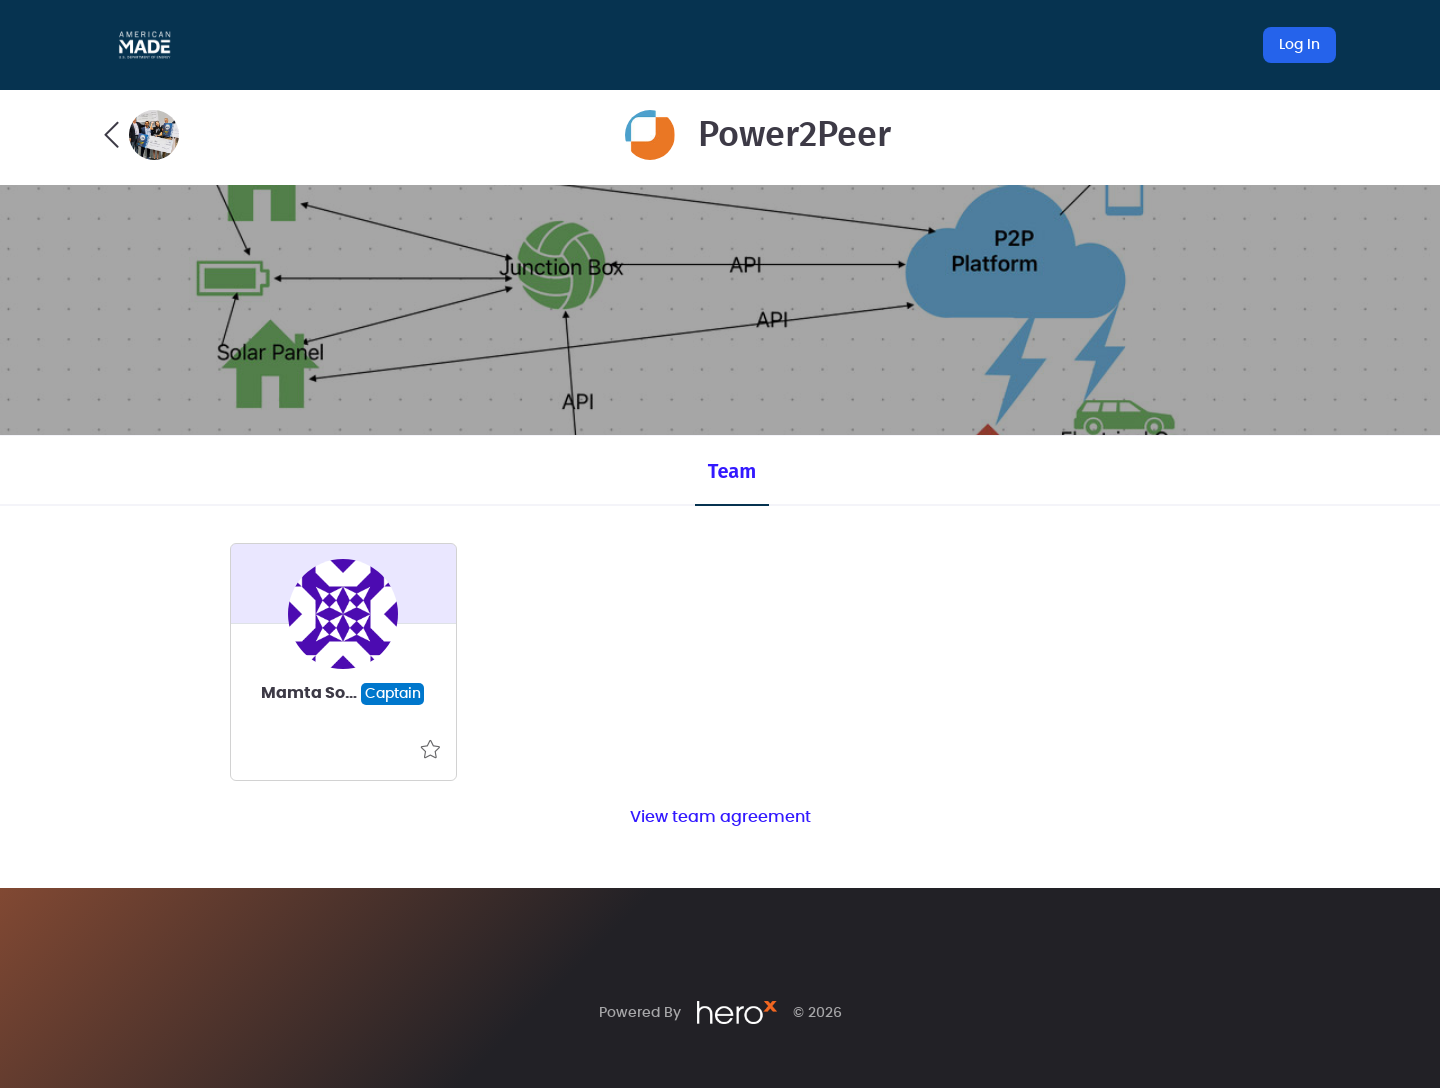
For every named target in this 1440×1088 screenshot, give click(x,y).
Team (732, 471)
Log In (1299, 45)
